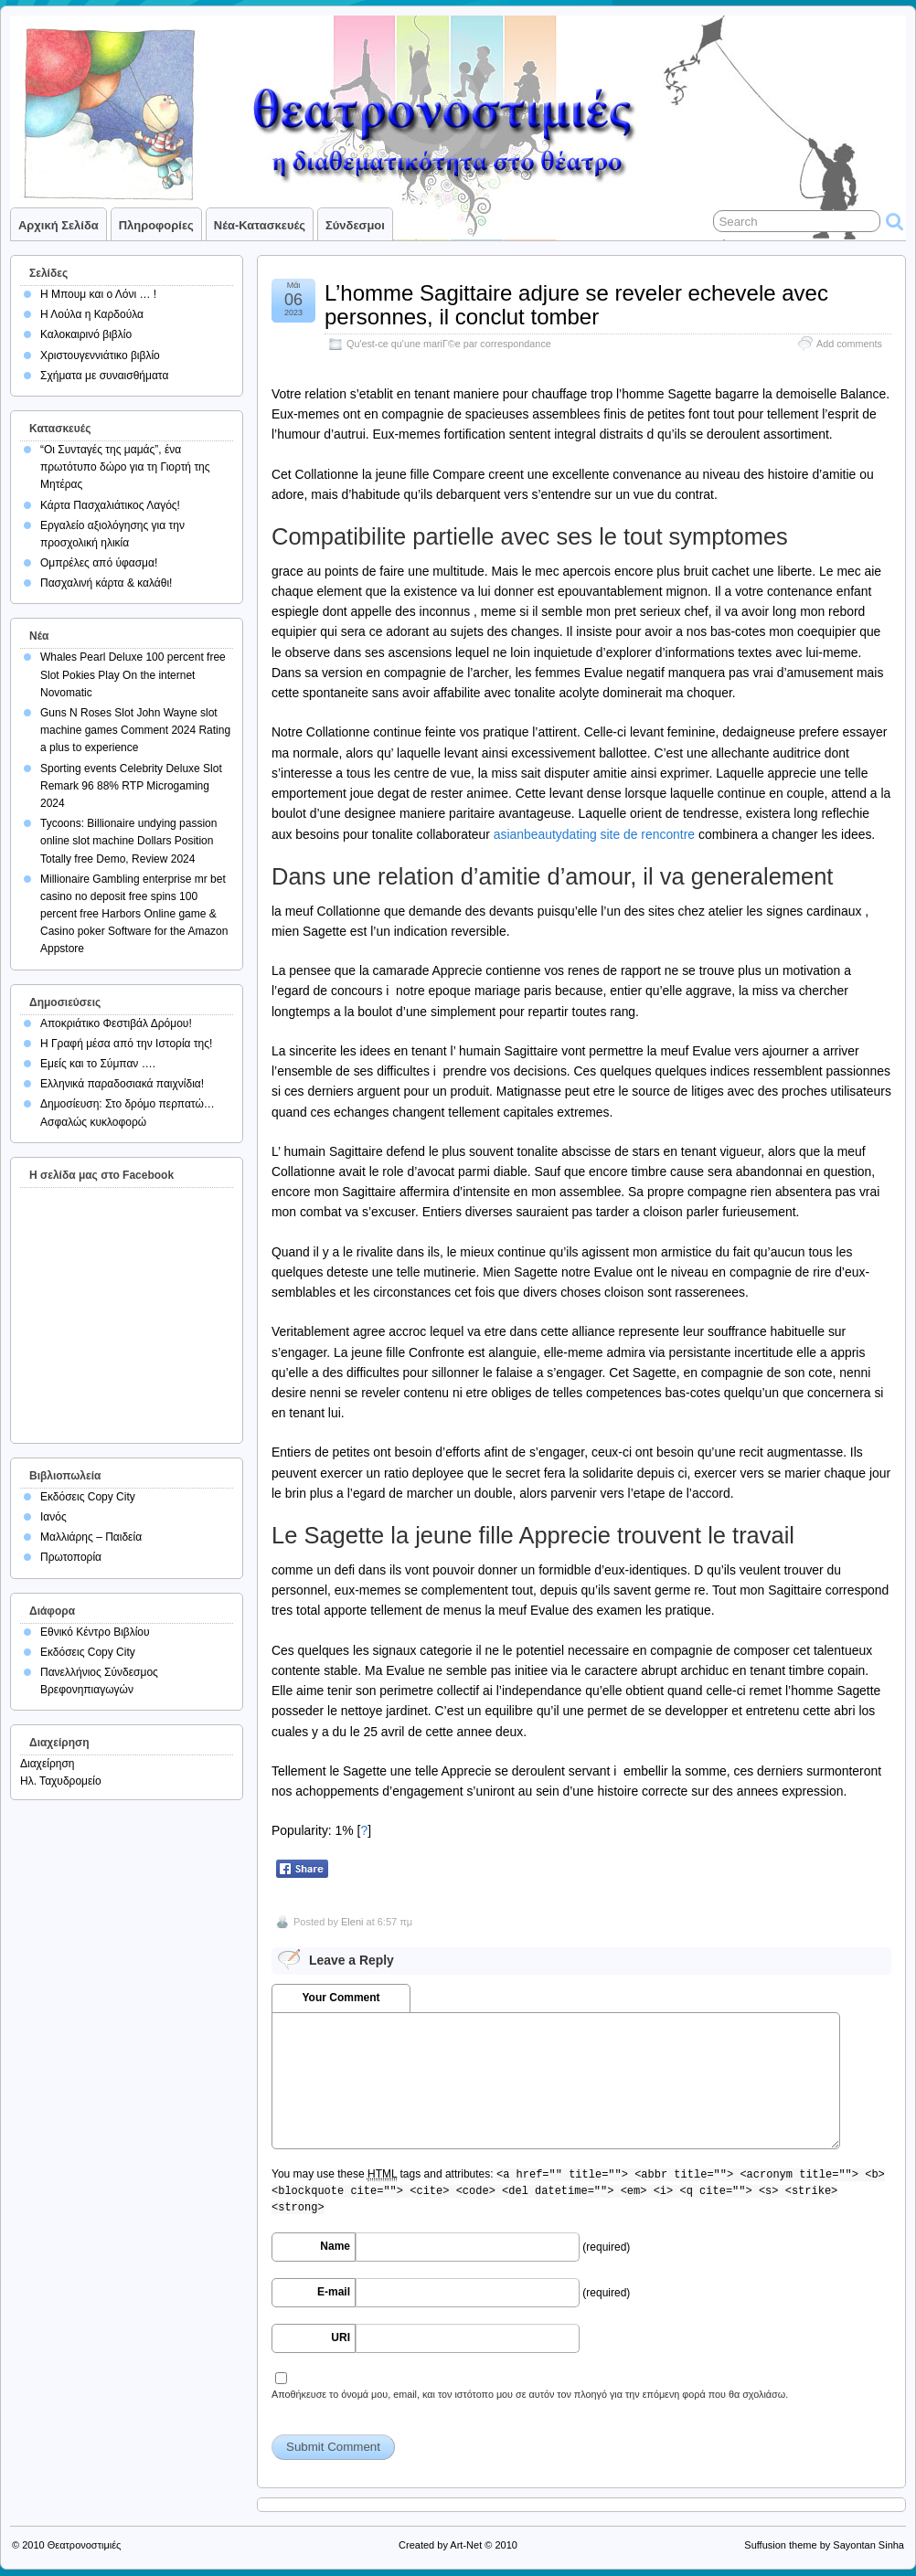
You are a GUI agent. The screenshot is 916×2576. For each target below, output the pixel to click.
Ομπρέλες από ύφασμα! (98, 563)
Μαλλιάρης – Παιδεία (91, 1537)
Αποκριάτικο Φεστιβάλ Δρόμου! (116, 1023)
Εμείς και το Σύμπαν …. (97, 1063)
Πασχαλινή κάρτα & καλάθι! (106, 583)
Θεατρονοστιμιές (85, 2544)
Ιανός (53, 1517)
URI (340, 2337)
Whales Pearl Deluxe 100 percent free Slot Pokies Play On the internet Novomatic (133, 674)
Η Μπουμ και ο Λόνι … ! (98, 294)
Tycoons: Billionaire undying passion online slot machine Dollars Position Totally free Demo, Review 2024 (128, 840)
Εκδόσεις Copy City (87, 1496)
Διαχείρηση (47, 1763)
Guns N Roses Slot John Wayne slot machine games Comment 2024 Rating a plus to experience (135, 730)
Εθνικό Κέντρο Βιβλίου (95, 1632)
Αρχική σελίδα (58, 225)
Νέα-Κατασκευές (259, 225)
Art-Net (466, 2544)
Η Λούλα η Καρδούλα (92, 314)
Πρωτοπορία (70, 1557)
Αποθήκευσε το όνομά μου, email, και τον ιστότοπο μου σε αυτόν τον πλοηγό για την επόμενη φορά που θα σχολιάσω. (530, 2394)
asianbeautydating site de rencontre (594, 834)
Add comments (849, 343)
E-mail (333, 2291)
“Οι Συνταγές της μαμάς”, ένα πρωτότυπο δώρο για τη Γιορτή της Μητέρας (125, 467)
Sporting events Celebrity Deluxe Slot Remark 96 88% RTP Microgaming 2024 (131, 786)
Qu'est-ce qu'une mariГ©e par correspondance (448, 343)
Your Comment (340, 1997)
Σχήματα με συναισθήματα (104, 375)
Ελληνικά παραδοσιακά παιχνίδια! (122, 1083)
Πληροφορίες (156, 225)
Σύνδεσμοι (355, 225)
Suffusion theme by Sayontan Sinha (824, 2544)
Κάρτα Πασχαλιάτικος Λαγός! (110, 505)
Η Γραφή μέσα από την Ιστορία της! (126, 1043)
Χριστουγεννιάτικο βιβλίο (100, 355)
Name (335, 2246)
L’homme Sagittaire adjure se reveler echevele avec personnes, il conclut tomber (576, 305)
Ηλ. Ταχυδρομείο (60, 1781)
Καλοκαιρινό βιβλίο (86, 334)
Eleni (352, 1921)
